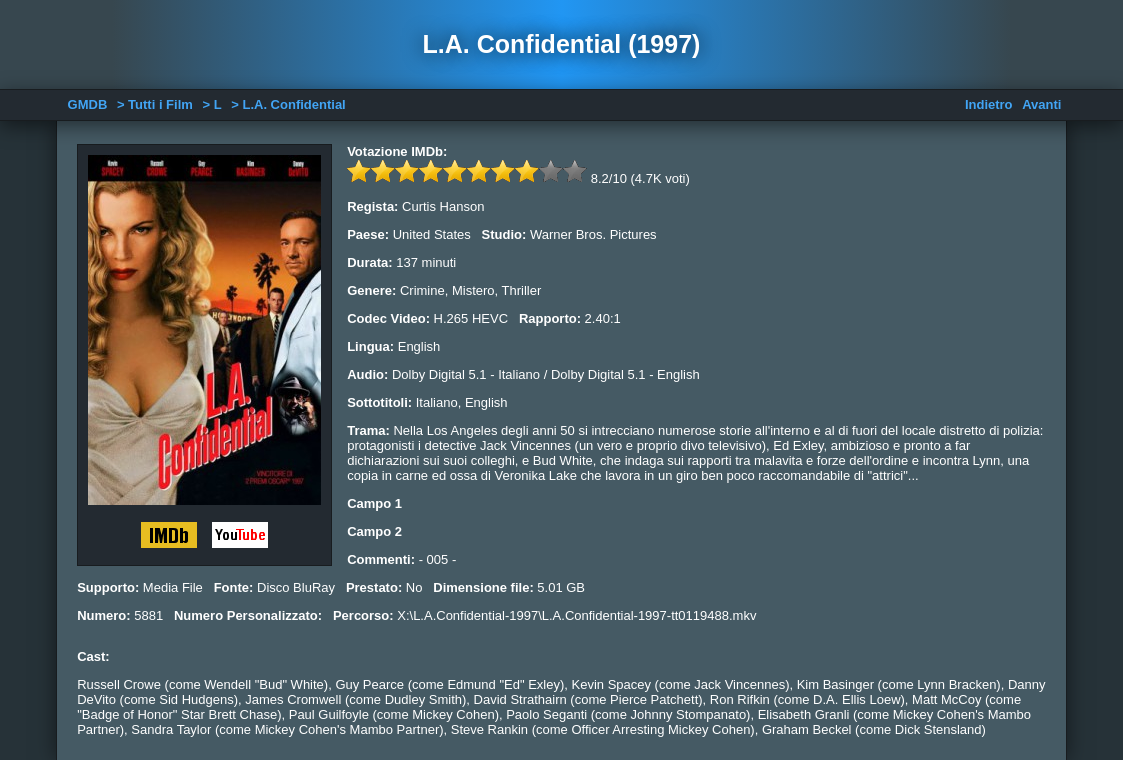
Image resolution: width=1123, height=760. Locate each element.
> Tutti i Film (155, 104)
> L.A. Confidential (288, 104)
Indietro (989, 104)
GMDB (88, 104)
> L (211, 104)
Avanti (1041, 104)
